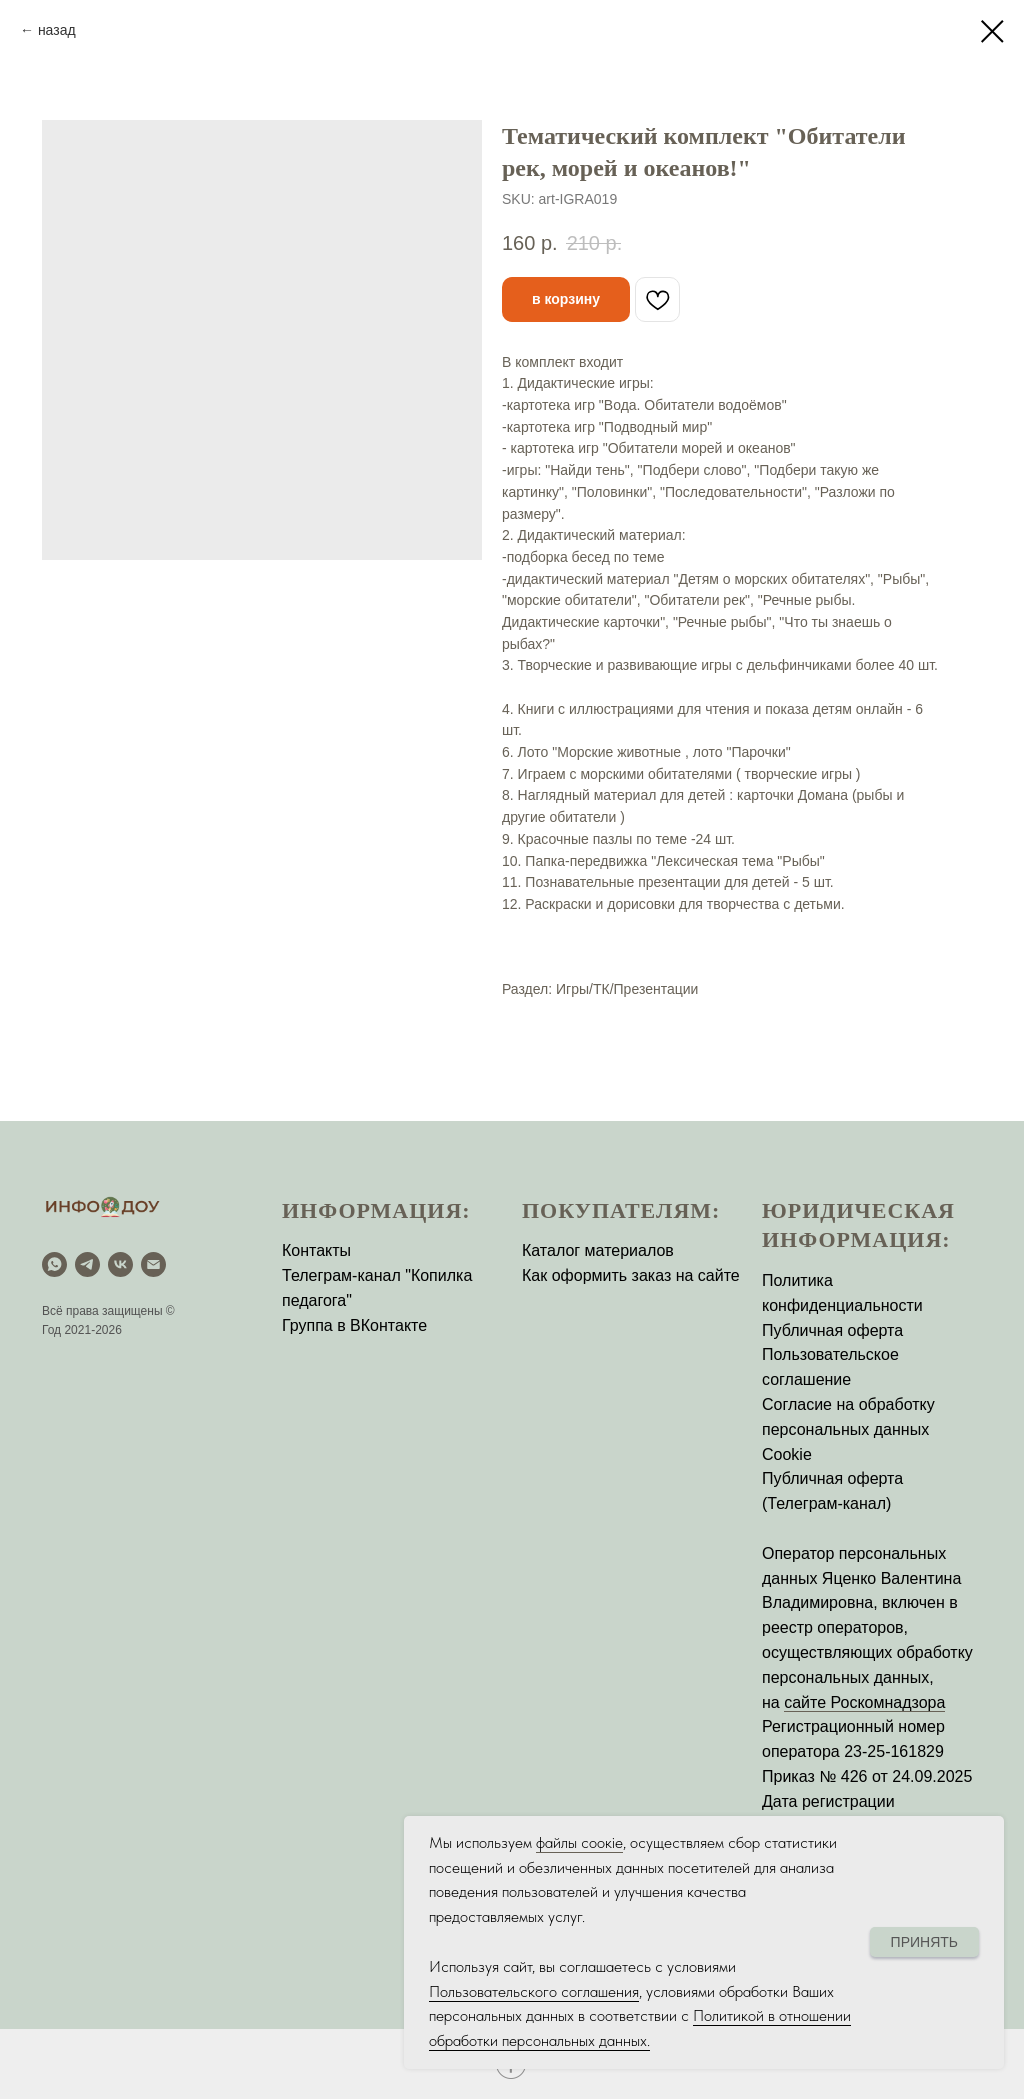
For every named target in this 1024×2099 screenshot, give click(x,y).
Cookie (787, 1454)
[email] (153, 1264)
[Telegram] (87, 1264)
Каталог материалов (598, 1250)
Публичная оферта (832, 1330)
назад (57, 30)
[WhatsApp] (54, 1264)
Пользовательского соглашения (534, 1991)
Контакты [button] (316, 1250)
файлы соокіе (579, 1842)
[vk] (120, 1264)
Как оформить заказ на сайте (631, 1275)
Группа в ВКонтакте (354, 1325)
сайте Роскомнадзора (864, 1702)
